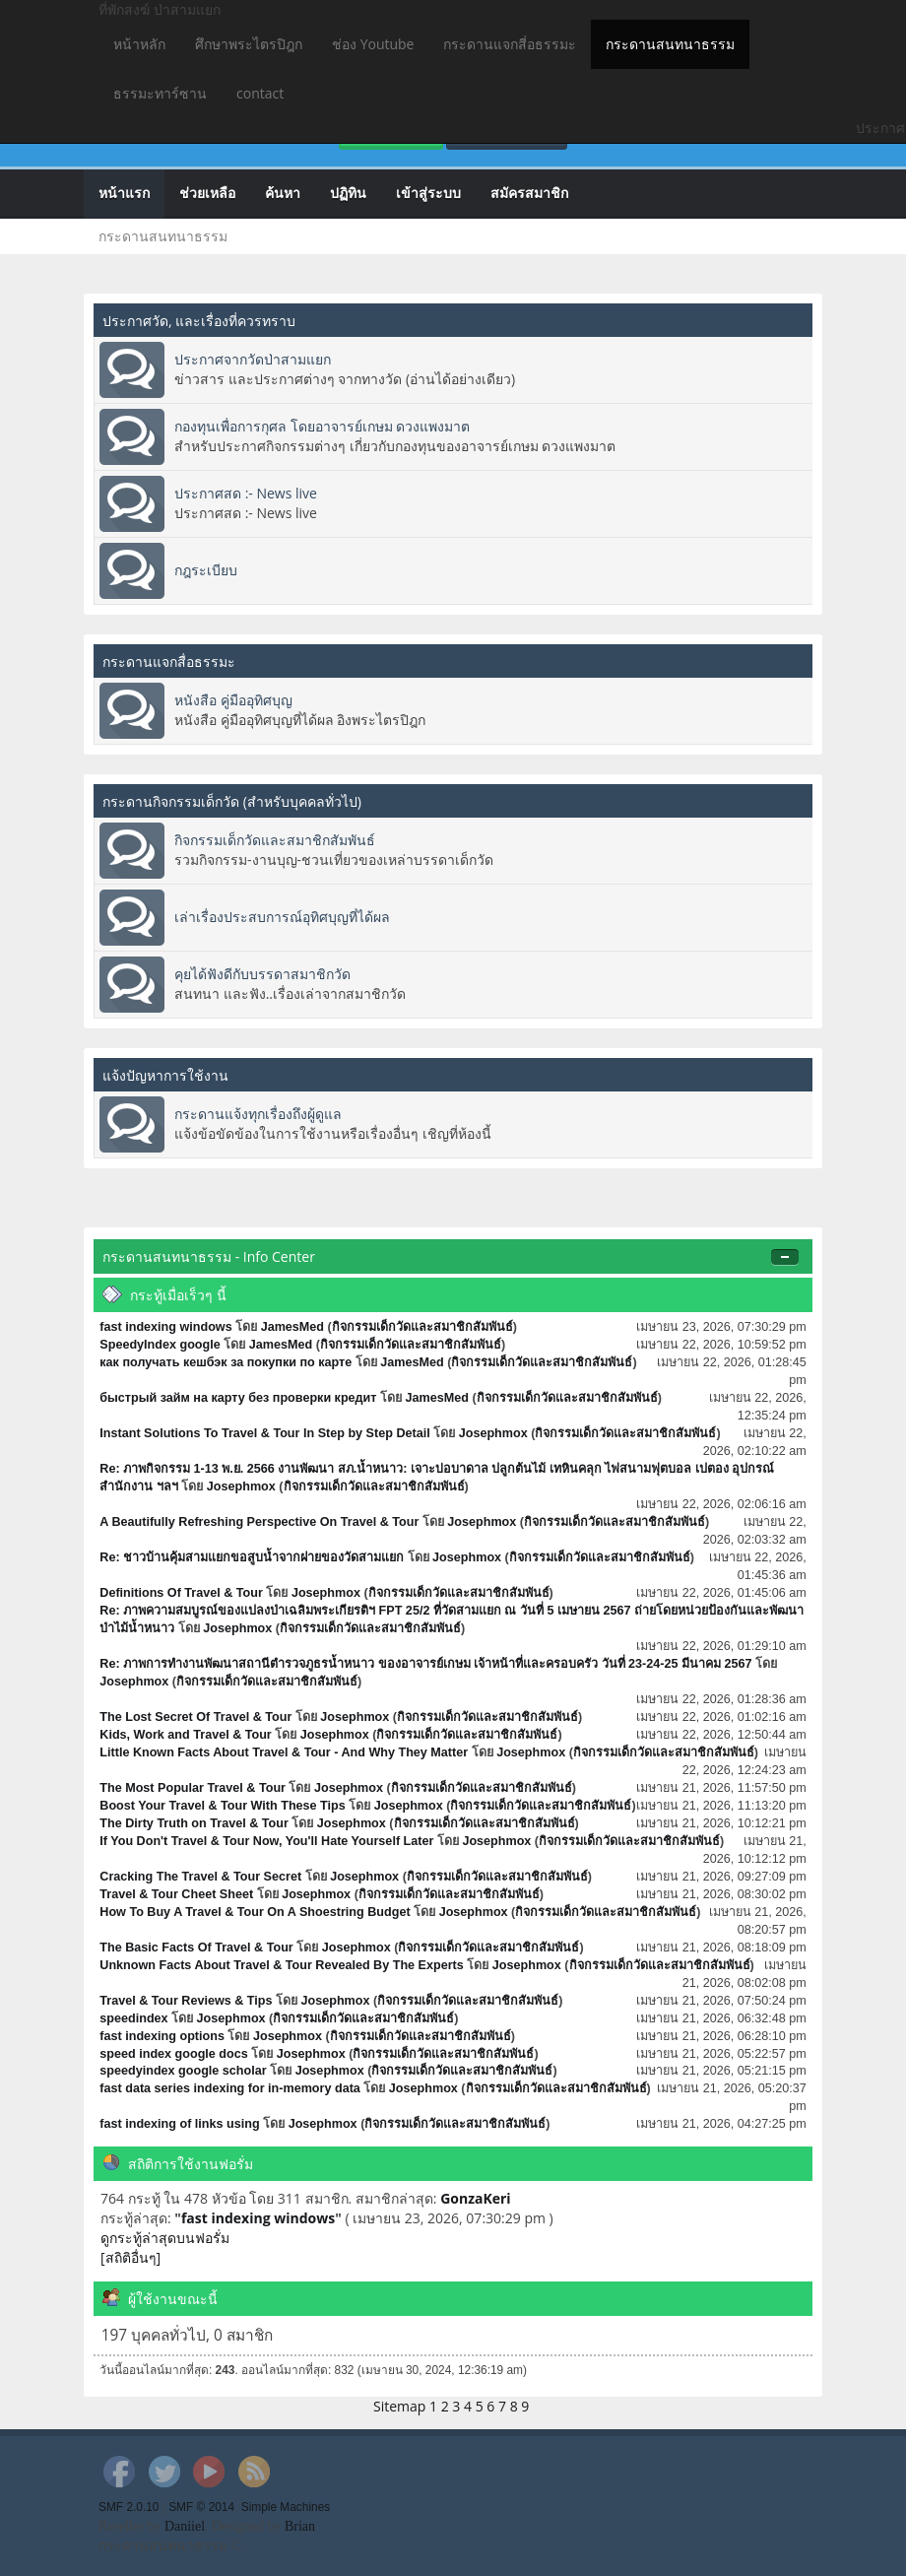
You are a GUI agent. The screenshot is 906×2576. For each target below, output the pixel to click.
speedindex (133, 2018)
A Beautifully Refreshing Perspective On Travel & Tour (259, 1522)
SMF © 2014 (201, 2507)
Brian (300, 2526)
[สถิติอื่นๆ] (130, 2257)
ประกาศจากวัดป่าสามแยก (252, 359)
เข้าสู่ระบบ (428, 193)
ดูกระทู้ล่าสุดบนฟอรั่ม (164, 2237)
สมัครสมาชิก (529, 193)
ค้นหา (282, 193)
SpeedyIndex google (159, 1345)
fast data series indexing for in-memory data (229, 2088)
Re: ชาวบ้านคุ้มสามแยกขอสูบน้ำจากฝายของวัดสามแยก (251, 1557)
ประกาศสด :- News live (245, 493)
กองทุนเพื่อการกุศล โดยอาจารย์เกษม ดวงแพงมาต (322, 426)
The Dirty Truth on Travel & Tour (194, 1823)
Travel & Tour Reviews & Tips (185, 2001)
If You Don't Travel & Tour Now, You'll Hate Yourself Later (266, 1841)
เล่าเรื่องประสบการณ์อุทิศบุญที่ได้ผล (282, 916)
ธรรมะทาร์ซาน (160, 93)
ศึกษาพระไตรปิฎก (248, 43)
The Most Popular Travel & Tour (192, 1788)
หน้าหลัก (139, 43)
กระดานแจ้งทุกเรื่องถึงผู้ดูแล (258, 1113)
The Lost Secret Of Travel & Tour (195, 1717)
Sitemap (399, 2406)
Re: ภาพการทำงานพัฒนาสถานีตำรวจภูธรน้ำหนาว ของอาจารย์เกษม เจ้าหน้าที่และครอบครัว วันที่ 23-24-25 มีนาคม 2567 (425, 1664)
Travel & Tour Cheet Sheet (176, 1894)
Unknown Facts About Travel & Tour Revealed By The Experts (281, 1965)
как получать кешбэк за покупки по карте (225, 1362)
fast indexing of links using (179, 2124)
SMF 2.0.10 (128, 2507)
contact (260, 93)
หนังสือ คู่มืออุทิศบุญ (233, 700)
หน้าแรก (124, 193)
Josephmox (493, 1433)
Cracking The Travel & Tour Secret (200, 1876)
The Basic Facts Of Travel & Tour (195, 1947)
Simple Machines (286, 2507)
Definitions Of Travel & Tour (181, 1593)
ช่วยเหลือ (207, 193)
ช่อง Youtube (373, 43)
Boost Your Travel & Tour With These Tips (222, 1806)
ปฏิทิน (348, 193)
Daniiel (184, 2526)
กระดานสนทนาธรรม (670, 43)
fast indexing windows (165, 1327)
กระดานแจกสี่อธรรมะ (509, 43)
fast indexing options (162, 2036)
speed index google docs (173, 2054)
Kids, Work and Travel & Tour (185, 1735)
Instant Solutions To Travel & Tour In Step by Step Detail (264, 1433)
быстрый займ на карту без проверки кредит (239, 1398)
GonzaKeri (475, 2198)
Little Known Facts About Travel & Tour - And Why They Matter (283, 1752)
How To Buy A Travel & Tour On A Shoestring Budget (254, 1912)
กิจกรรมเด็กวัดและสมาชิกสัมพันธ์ (274, 839)
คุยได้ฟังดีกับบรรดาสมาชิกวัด (262, 973)
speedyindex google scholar (182, 2071)
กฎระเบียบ (205, 570)
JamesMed (292, 1327)
